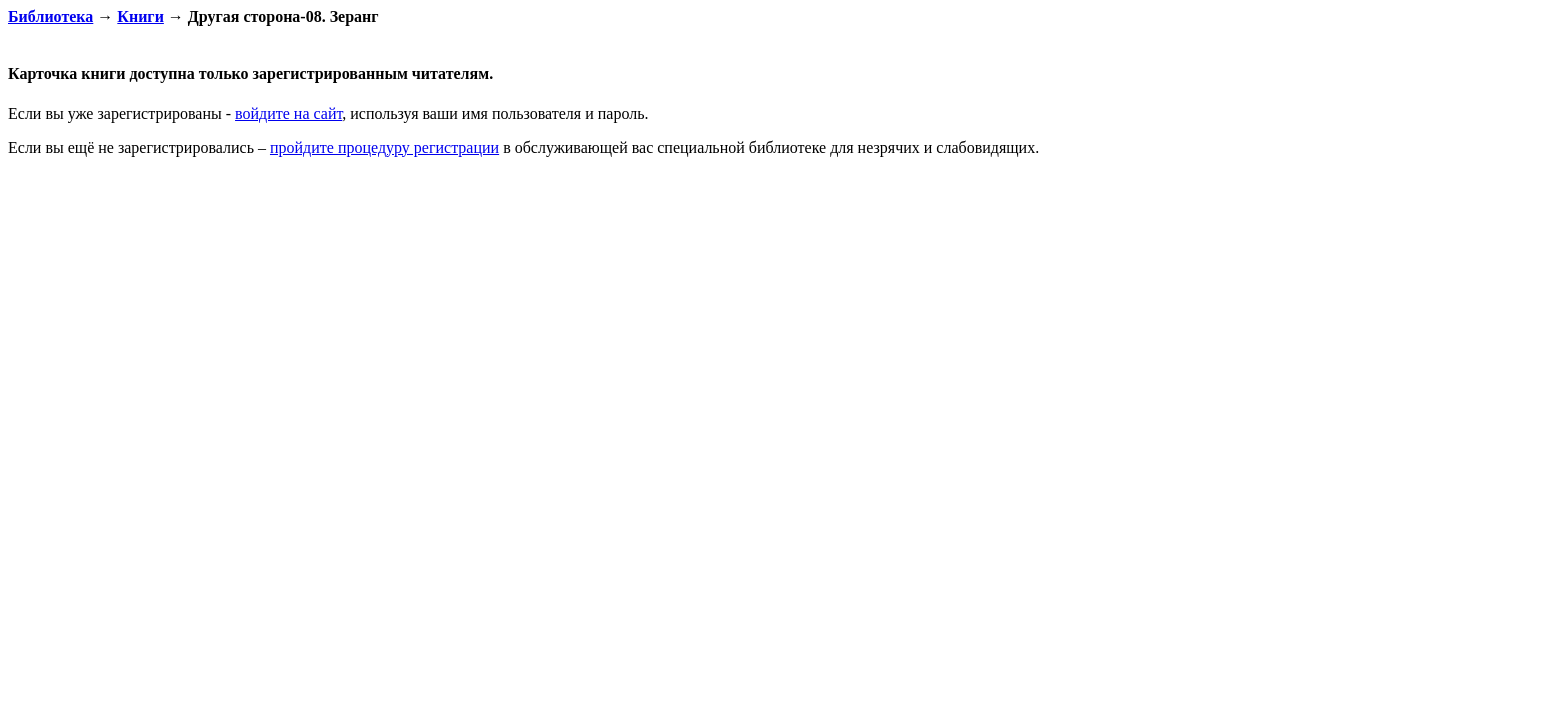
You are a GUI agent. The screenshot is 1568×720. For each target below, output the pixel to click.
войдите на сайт (288, 113)
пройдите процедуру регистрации (384, 147)
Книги (140, 16)
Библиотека (50, 16)
